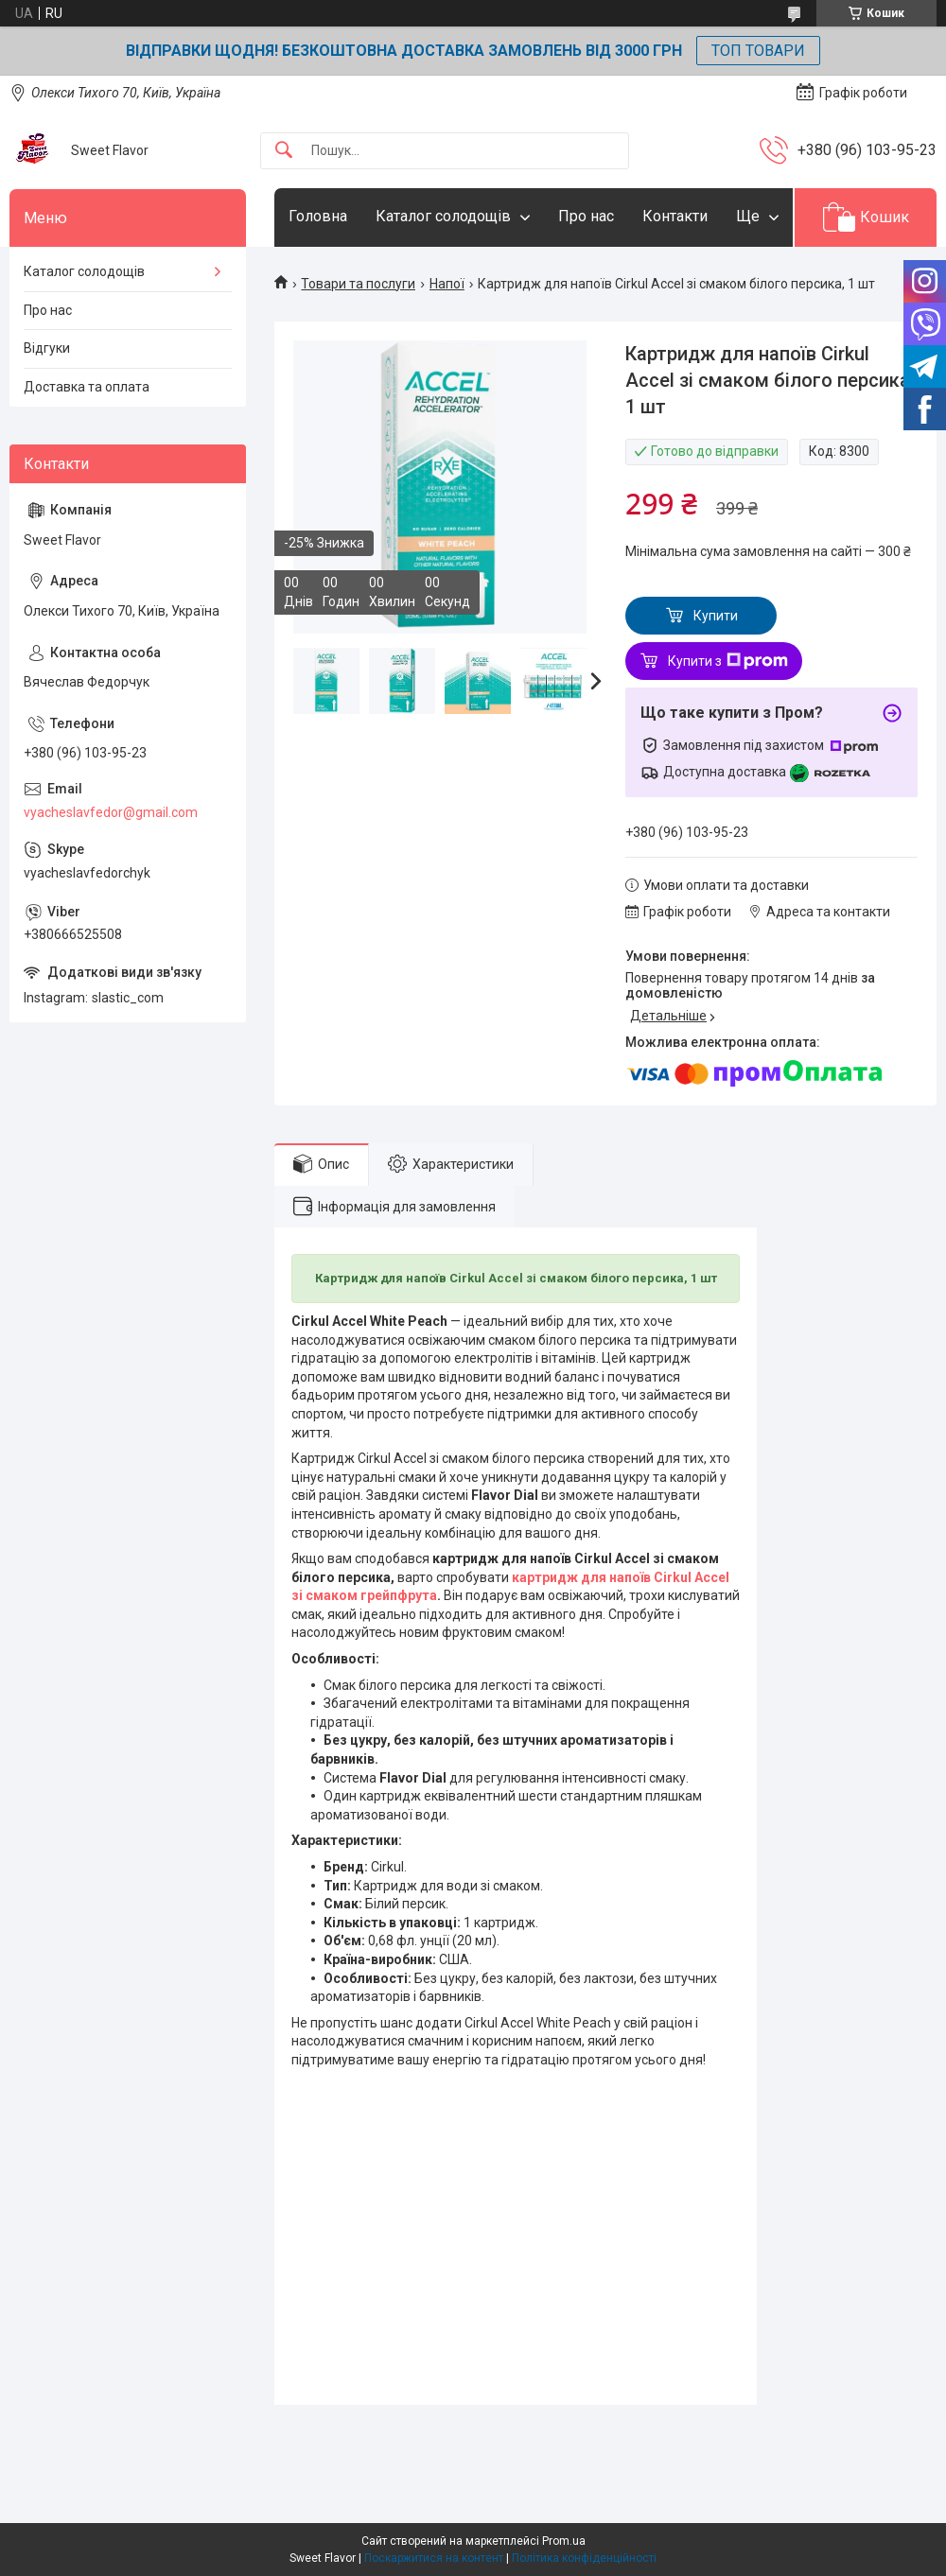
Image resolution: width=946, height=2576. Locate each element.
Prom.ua (564, 2541)
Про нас (586, 216)
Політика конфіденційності (584, 2558)
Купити (715, 615)
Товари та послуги (358, 283)
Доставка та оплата (86, 386)
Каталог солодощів (443, 216)
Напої (446, 283)
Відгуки (47, 348)
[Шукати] (284, 150)
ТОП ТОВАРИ (758, 51)
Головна (318, 216)
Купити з (728, 661)
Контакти (675, 216)
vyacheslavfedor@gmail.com (111, 812)
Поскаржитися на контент (433, 2558)
